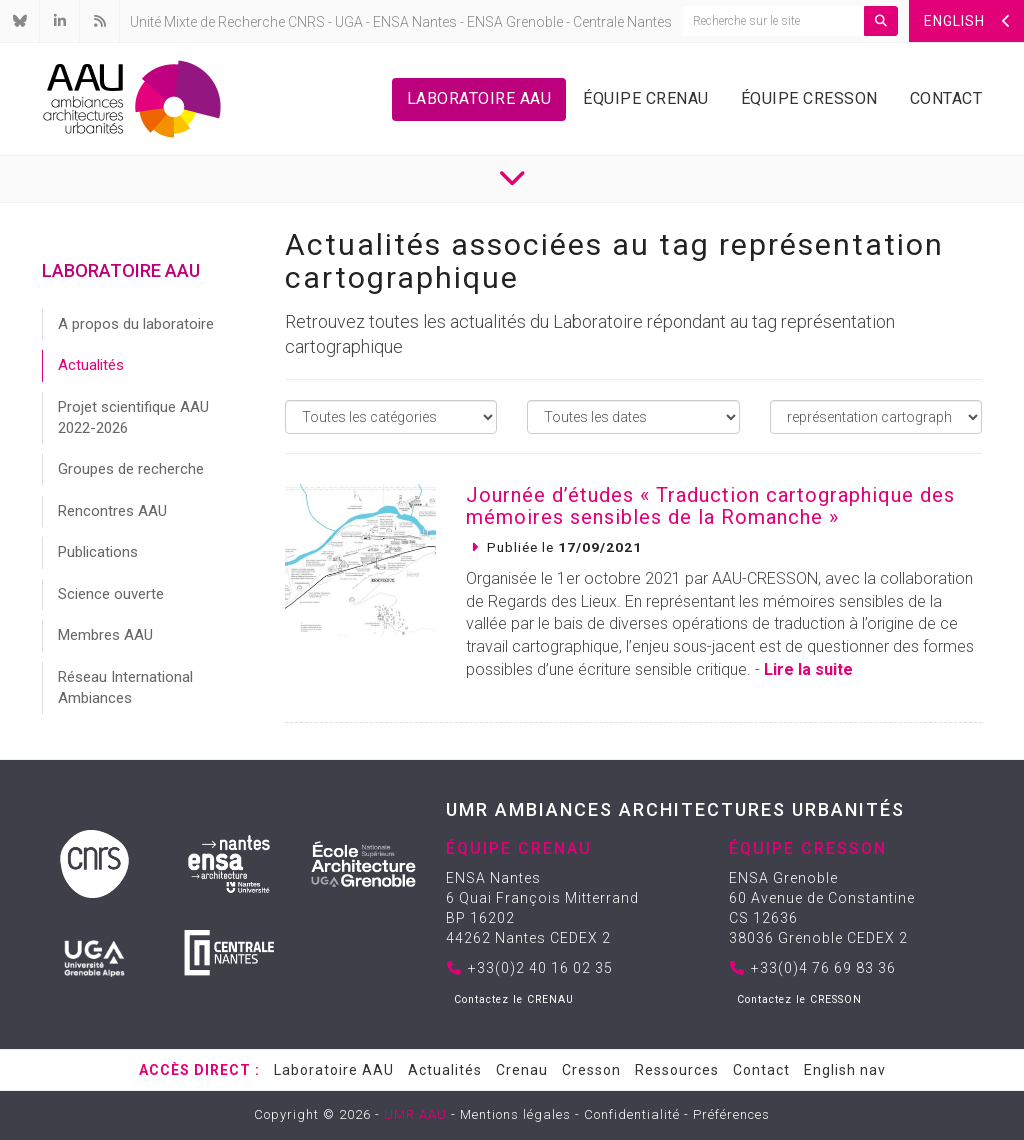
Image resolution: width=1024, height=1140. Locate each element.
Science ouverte (111, 594)
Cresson (591, 1070)
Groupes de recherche (131, 469)
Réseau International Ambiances (125, 687)
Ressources (677, 1070)
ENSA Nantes (415, 22)
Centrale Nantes (622, 22)
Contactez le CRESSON (799, 999)
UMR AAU (415, 1114)
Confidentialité (632, 1114)
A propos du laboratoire (136, 324)
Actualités (91, 365)
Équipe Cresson (809, 98)
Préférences (731, 1114)
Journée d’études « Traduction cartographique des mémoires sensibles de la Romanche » (710, 506)
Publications (98, 552)
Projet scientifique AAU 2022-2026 (133, 417)
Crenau (522, 1070)
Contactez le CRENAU (514, 999)
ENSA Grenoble (515, 22)
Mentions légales (515, 1114)
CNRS (306, 22)
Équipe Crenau (646, 98)
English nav (845, 1070)
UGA (349, 22)
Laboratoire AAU (479, 98)
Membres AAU (105, 635)
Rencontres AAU (112, 511)
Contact (946, 98)
